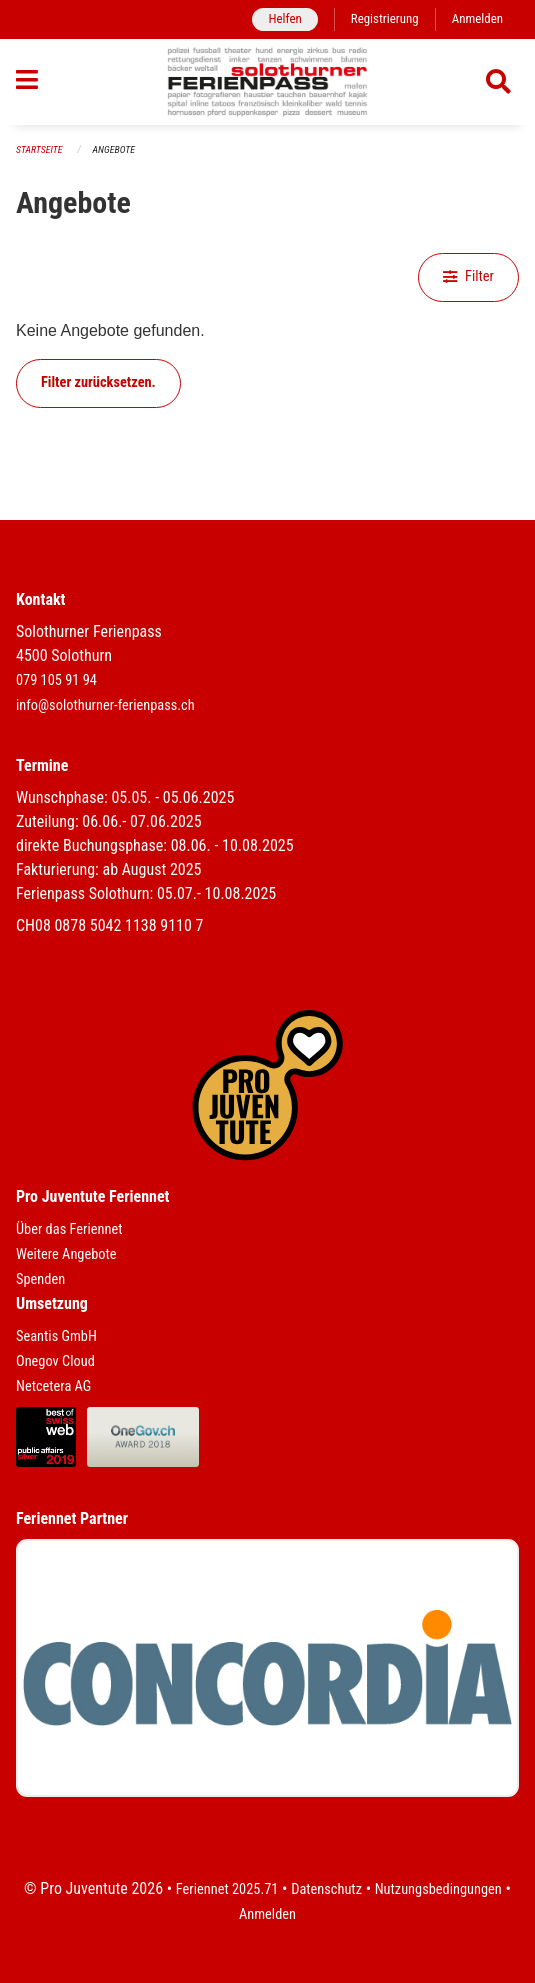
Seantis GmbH (56, 1336)
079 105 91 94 (56, 680)
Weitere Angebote (66, 1254)
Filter (468, 276)
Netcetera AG (53, 1386)
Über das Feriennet (69, 1229)
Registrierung (385, 18)
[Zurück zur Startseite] (267, 82)
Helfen (284, 18)
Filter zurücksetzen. (98, 382)
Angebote (114, 149)
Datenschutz (326, 1889)
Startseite (39, 149)
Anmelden (477, 18)
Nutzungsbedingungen (438, 1889)
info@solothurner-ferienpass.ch (105, 705)
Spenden (40, 1279)
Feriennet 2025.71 (227, 1889)
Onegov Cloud (55, 1361)
